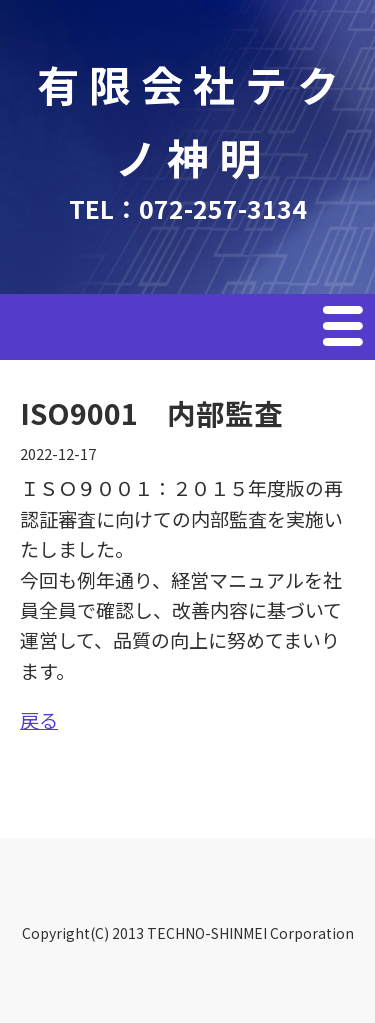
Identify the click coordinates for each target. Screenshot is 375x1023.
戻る (39, 719)
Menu (345, 329)
